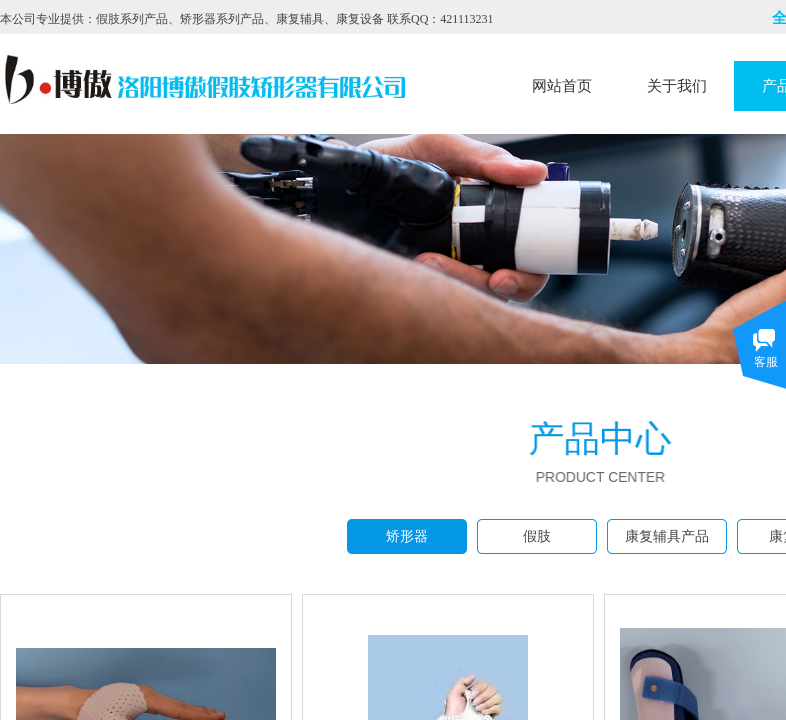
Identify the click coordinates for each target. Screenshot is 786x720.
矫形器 (407, 536)
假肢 (537, 536)
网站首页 (562, 86)
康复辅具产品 (667, 536)
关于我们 (677, 86)
